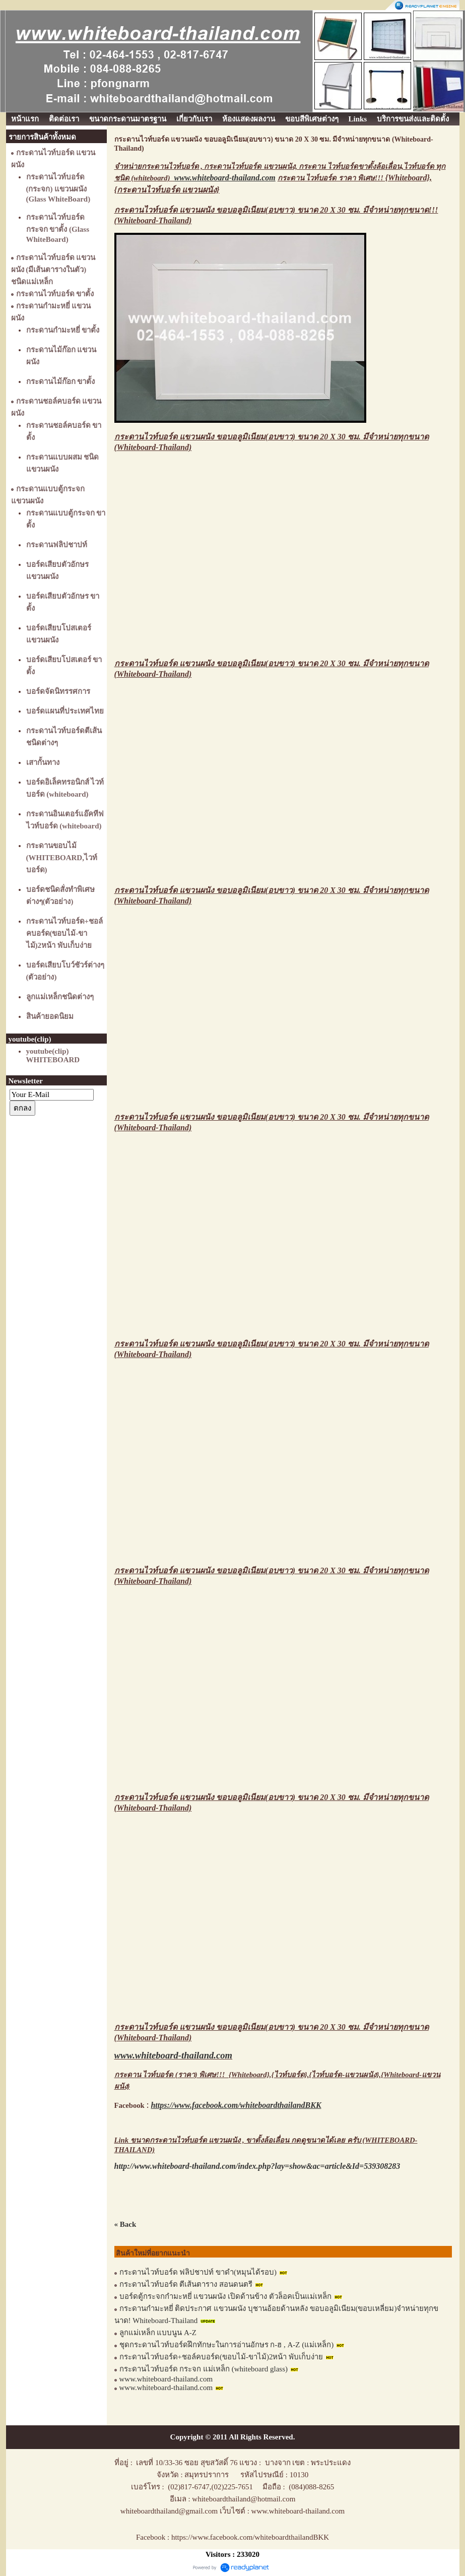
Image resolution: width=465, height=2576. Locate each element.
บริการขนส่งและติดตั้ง (413, 119)
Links (358, 119)
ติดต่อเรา (64, 119)
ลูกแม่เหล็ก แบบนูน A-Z (158, 2333)
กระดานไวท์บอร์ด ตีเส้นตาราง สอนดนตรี (186, 2284)
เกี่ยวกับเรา (194, 119)
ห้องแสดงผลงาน (248, 119)
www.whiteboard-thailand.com (166, 2379)
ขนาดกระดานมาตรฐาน (127, 119)
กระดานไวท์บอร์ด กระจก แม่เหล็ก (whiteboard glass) (204, 2369)
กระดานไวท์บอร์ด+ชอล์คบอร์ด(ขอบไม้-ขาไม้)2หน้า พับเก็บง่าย (221, 2357)
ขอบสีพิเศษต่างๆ (312, 119)
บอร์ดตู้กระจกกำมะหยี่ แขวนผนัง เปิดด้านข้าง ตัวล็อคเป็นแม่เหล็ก (225, 2296)
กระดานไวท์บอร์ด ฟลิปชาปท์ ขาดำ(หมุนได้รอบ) (198, 2272)
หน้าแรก (25, 119)
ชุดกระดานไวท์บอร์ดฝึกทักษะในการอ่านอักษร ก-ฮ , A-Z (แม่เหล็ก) (226, 2345)
